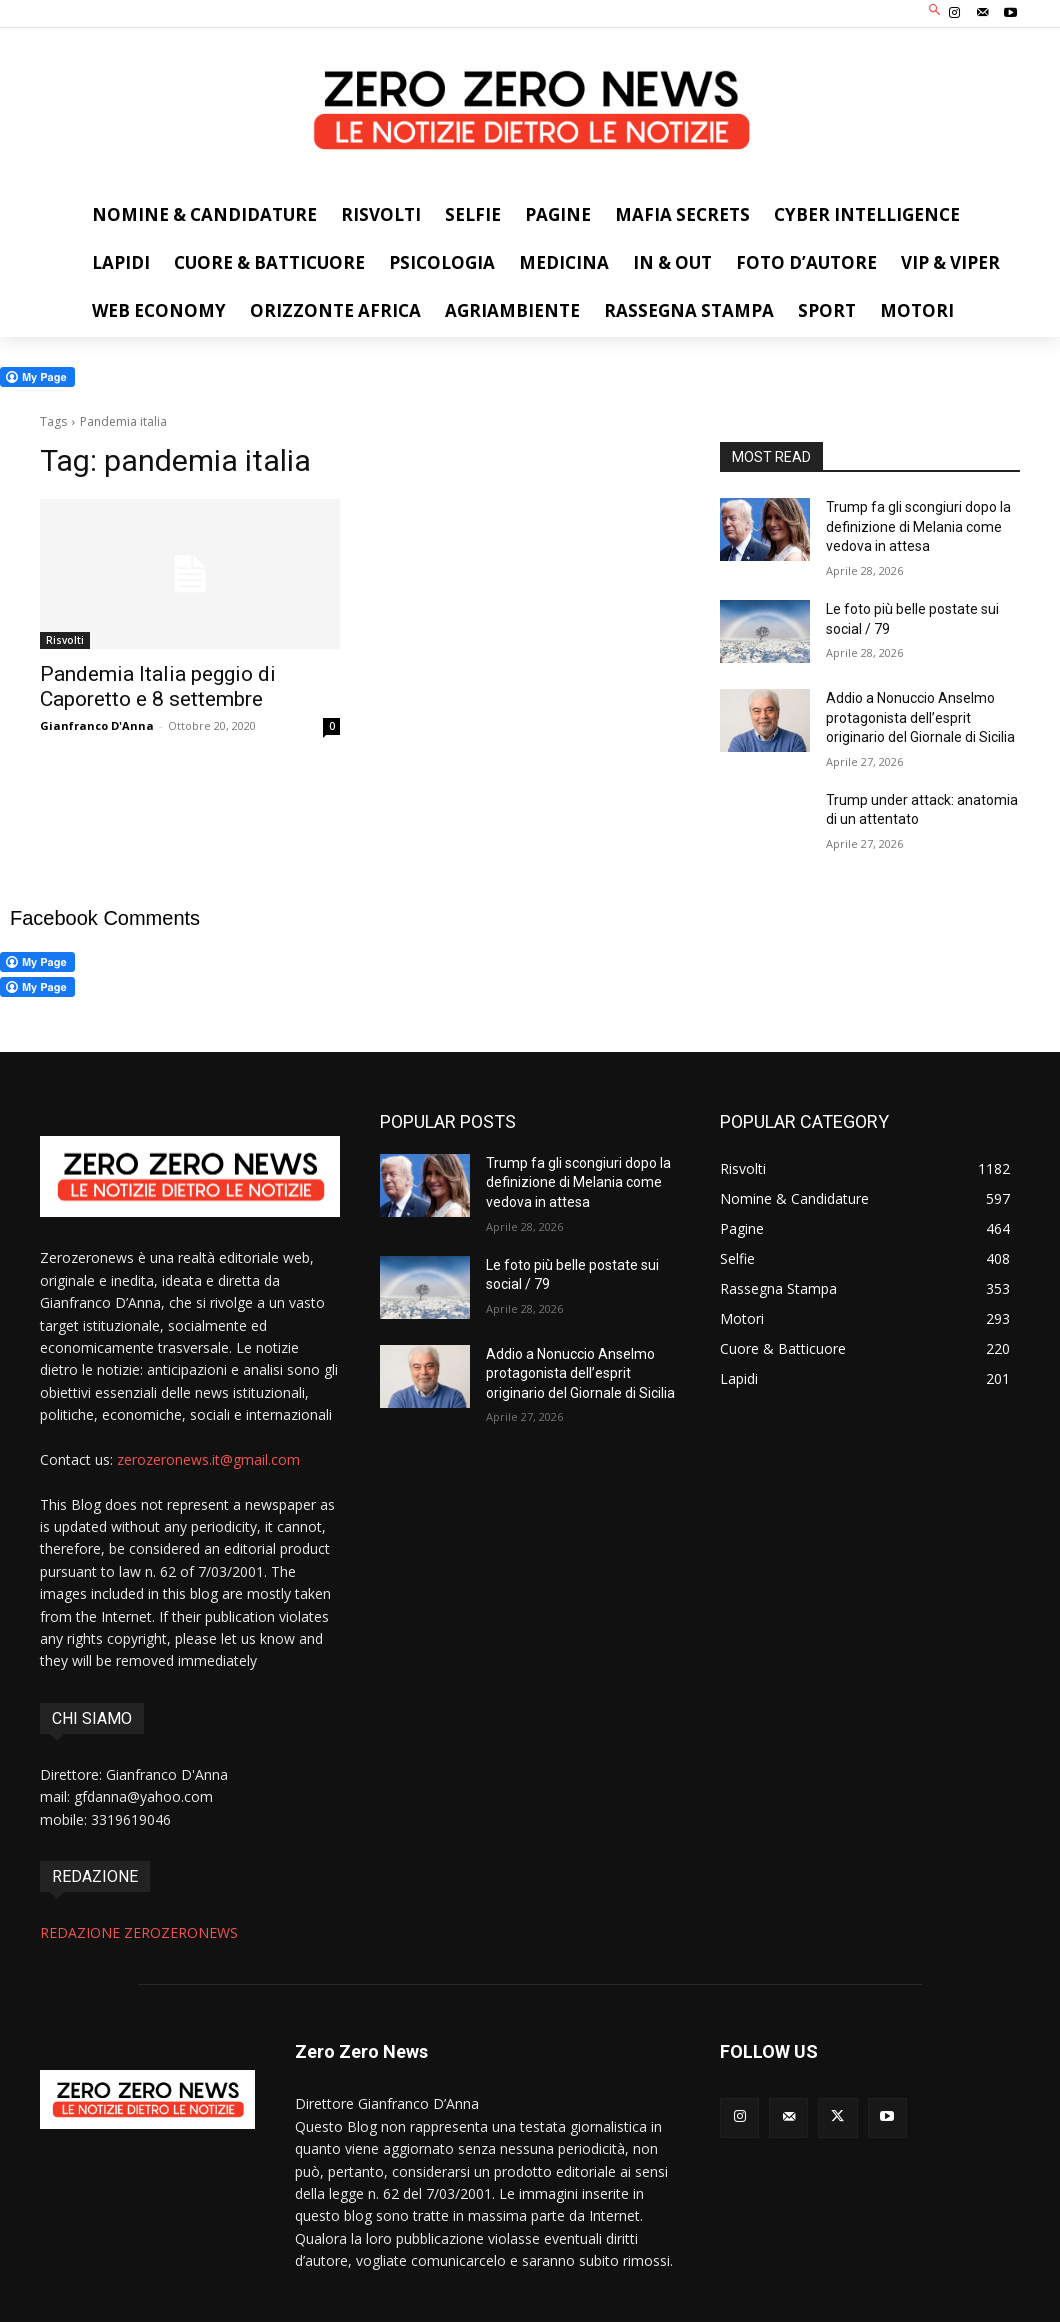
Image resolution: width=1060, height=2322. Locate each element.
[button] (935, 11)
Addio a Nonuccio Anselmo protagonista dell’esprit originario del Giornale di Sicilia (920, 717)
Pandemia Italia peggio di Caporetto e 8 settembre (158, 686)
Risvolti (65, 640)
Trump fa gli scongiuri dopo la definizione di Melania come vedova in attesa (918, 526)
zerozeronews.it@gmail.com (208, 1459)
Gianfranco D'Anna (97, 725)
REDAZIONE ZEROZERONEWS (139, 1932)
